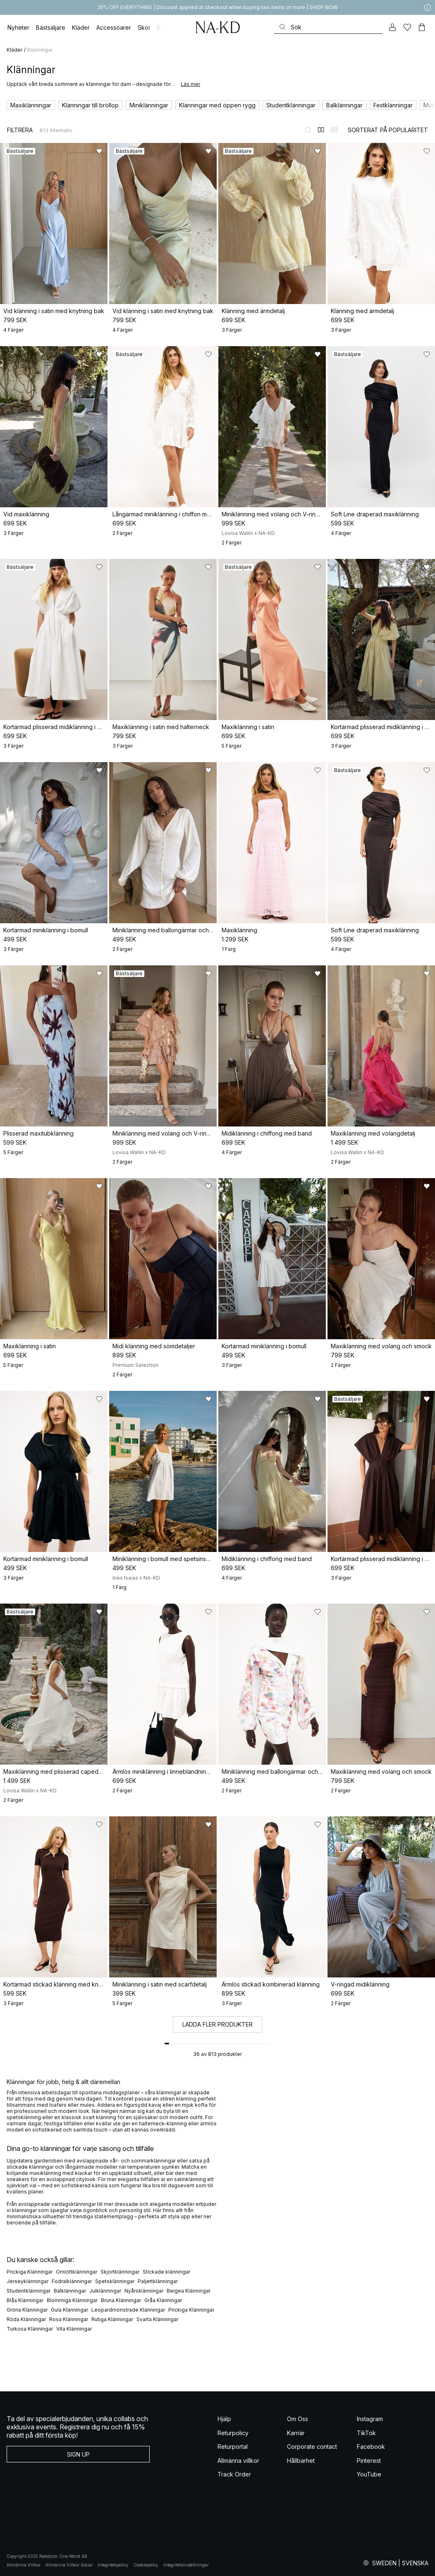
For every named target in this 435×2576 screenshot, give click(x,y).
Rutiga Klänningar (112, 2319)
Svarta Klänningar (157, 2319)
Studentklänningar (28, 2291)
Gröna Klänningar (27, 2310)
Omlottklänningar (76, 2272)
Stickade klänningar (166, 2272)
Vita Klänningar (74, 2329)
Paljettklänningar (158, 2281)
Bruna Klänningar (121, 2300)
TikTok (366, 2432)
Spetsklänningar (114, 2281)
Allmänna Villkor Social (69, 2564)
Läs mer (190, 84)
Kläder (14, 50)
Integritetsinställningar (186, 2564)
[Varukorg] (421, 27)
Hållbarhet (301, 2460)
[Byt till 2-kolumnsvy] (320, 129)
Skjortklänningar (119, 2272)
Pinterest (369, 2460)
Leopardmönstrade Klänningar (128, 2310)
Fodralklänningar (72, 2281)
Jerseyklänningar (27, 2281)
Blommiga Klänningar (72, 2300)
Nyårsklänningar (143, 2291)
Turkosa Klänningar (30, 2329)
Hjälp (224, 2418)
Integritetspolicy (113, 2564)
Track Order (234, 2474)
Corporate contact (312, 2446)
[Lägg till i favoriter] (99, 151)
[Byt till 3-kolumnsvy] (334, 129)
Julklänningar (105, 2291)
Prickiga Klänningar (30, 2272)
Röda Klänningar (26, 2319)
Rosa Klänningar (68, 2319)
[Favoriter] (407, 27)
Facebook (371, 2446)
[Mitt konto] (392, 27)
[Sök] (328, 27)
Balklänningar (70, 2291)
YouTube (369, 2474)
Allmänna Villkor (24, 2564)
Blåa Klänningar (25, 2300)
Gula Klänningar (69, 2310)
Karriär (296, 2432)
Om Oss (297, 2418)
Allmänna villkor (238, 2460)
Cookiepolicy (146, 2564)
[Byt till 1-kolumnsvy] (307, 129)
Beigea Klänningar (188, 2291)
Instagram (370, 2418)
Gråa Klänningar (163, 2300)
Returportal (233, 2446)
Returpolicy (233, 2432)
